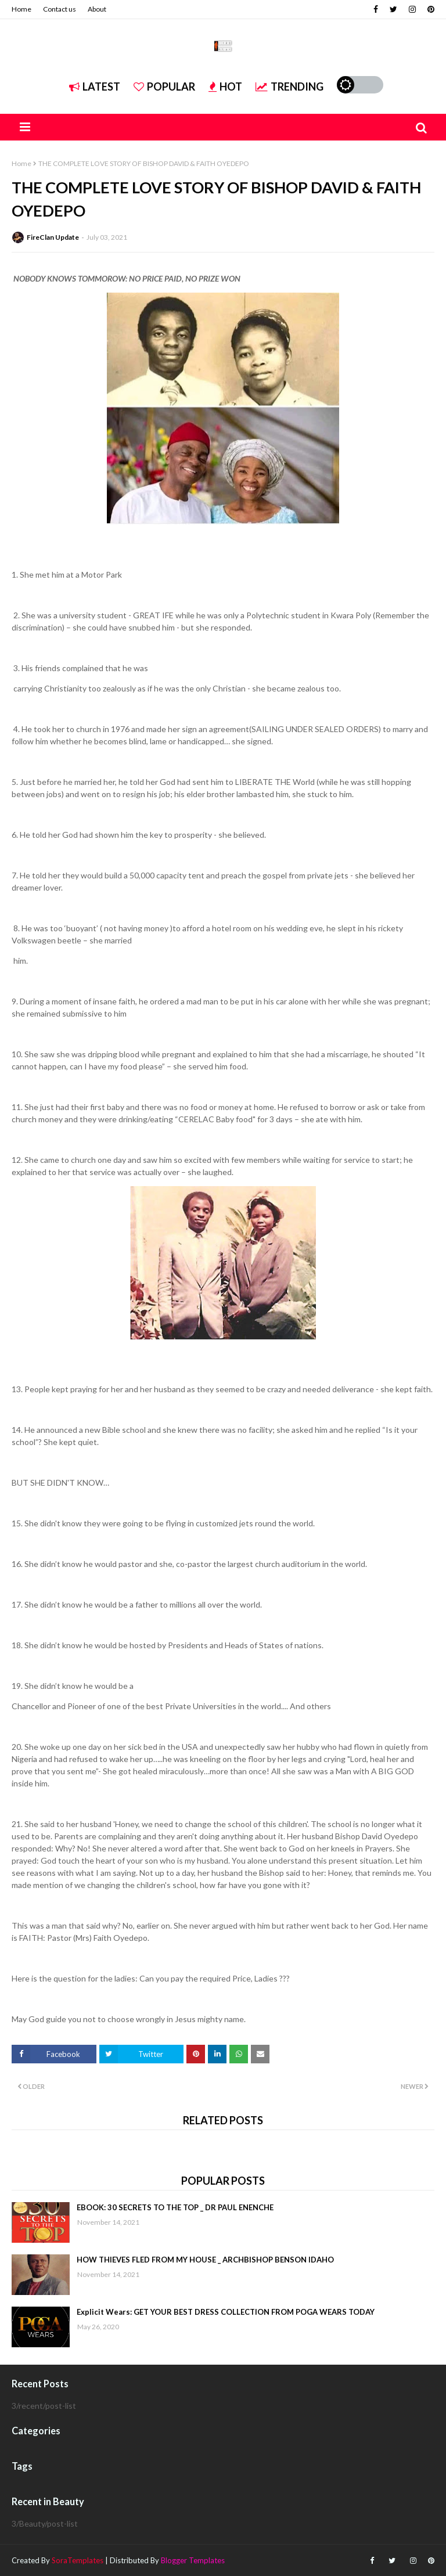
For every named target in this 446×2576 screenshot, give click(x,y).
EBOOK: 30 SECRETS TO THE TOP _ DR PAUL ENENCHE (175, 2207)
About (97, 9)
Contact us (59, 9)
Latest (94, 86)
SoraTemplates (77, 2560)
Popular (164, 86)
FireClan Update (53, 237)
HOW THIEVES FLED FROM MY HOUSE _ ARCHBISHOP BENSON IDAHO (205, 2259)
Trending (289, 86)
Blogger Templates (193, 2560)
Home (21, 9)
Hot (225, 86)
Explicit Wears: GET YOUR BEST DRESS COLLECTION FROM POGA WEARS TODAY (226, 2311)
